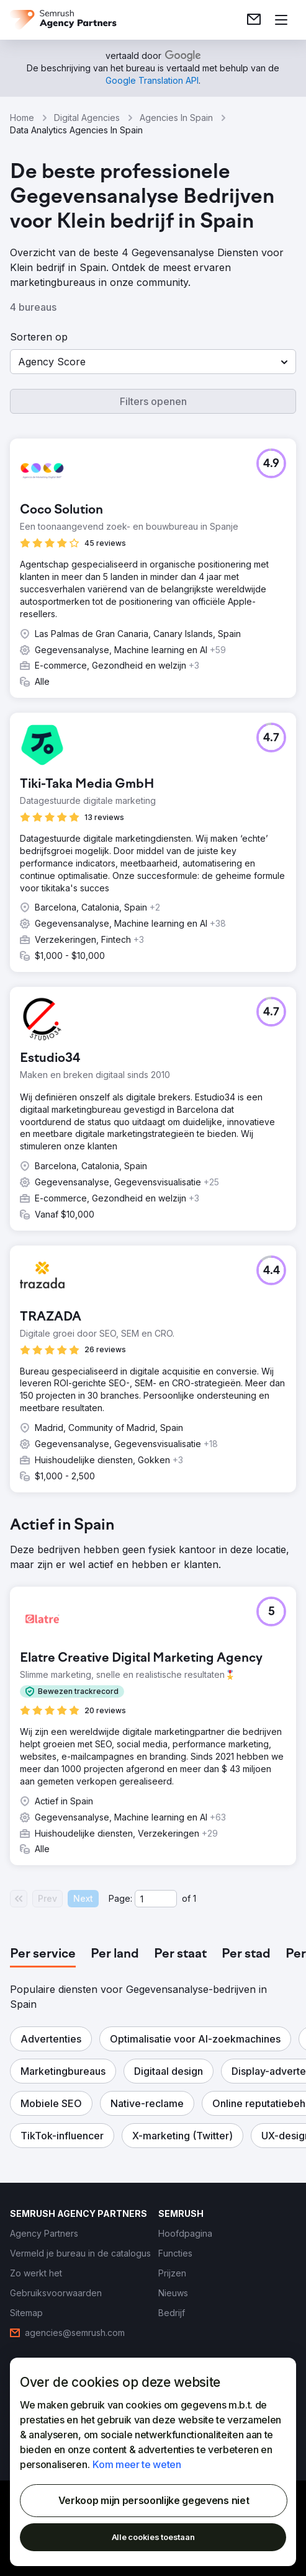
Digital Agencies (87, 117)
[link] (253, 20)
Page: (120, 1898)
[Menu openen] (281, 19)
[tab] (43, 1954)
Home (22, 117)
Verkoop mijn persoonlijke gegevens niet (154, 2500)
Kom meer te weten (136, 2464)
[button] (153, 361)
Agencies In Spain (176, 117)
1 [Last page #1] (194, 1898)
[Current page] (155, 1899)
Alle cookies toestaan (153, 2537)
